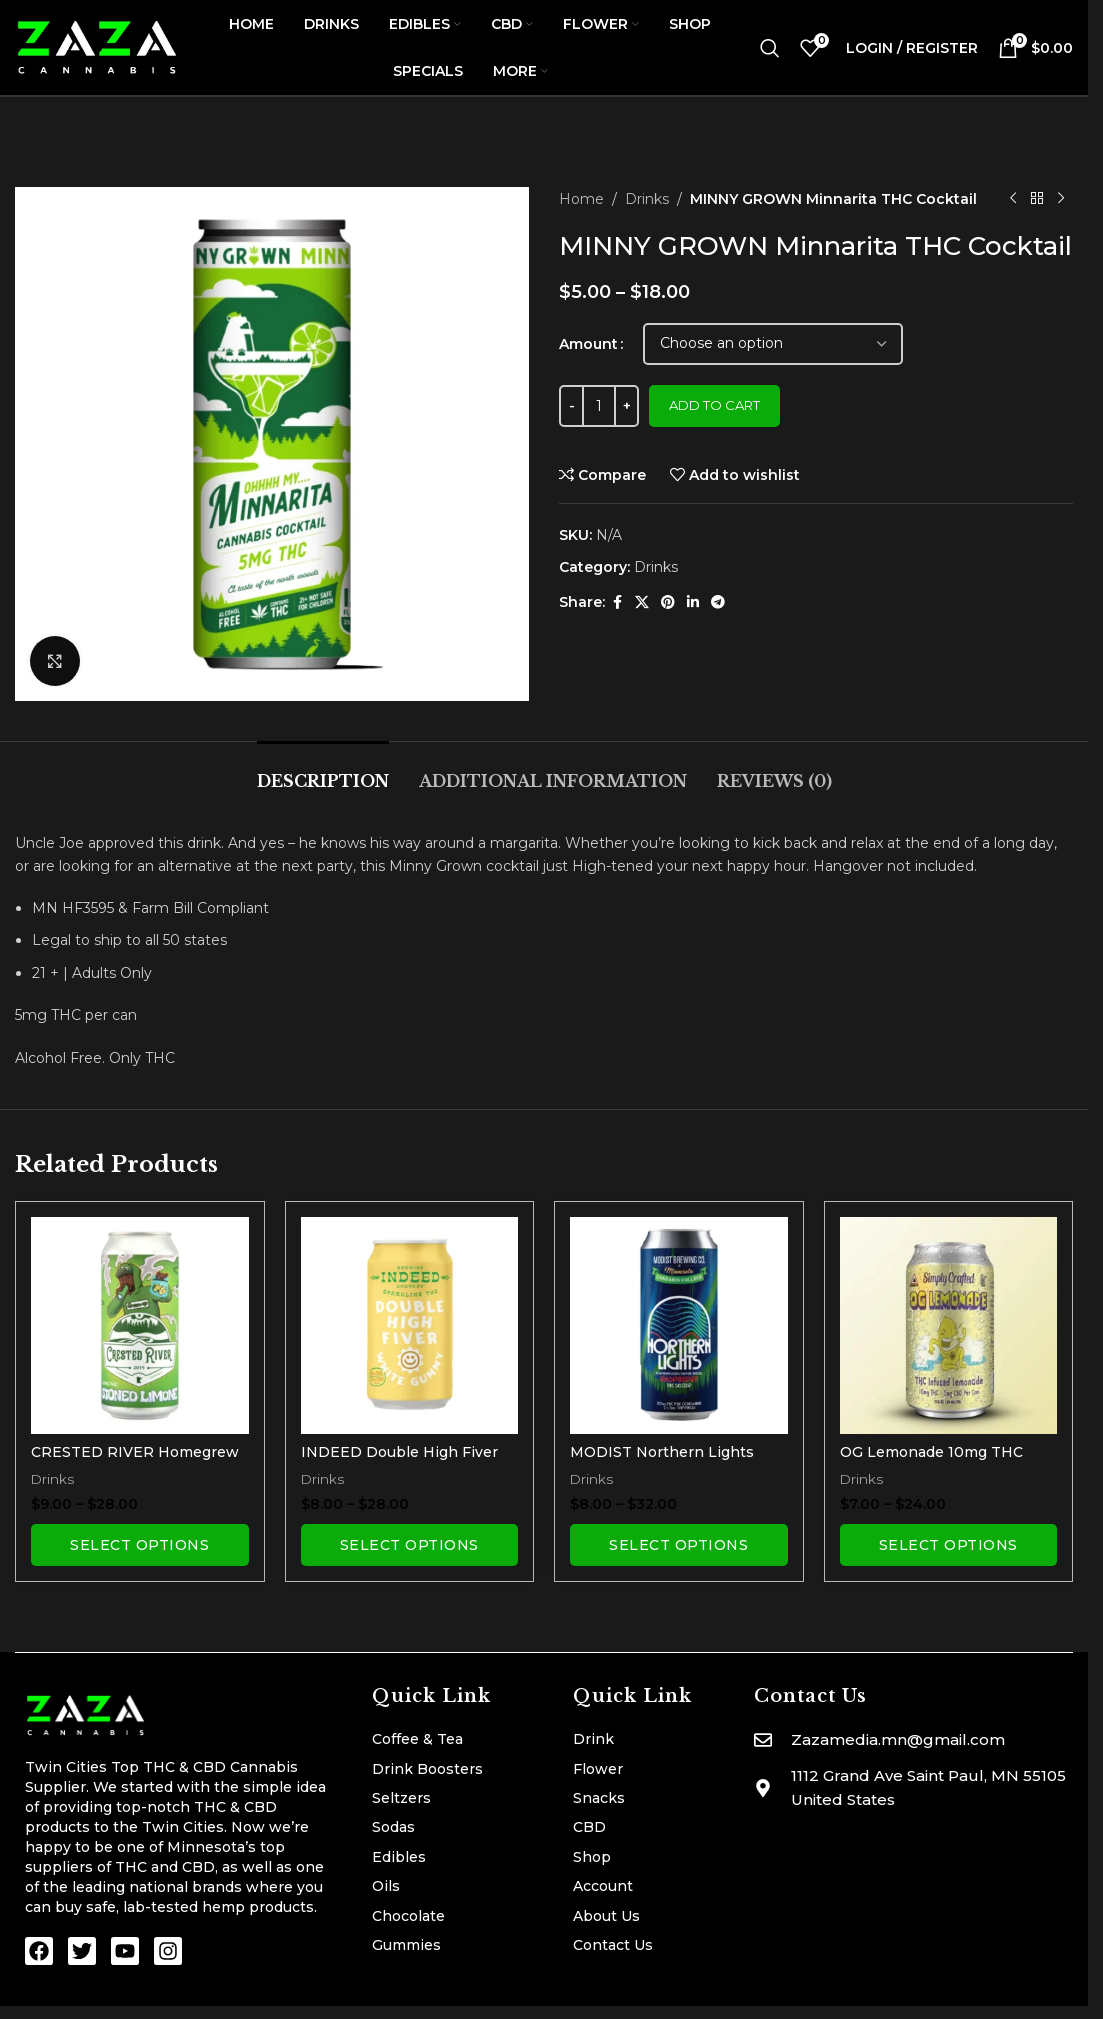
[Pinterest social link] (668, 602)
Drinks (647, 199)
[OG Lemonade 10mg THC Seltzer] (949, 1326)
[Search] (770, 48)
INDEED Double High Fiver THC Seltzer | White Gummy (403, 1462)
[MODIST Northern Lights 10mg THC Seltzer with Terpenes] (679, 1326)
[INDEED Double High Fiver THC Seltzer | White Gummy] (410, 1326)
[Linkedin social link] (693, 602)
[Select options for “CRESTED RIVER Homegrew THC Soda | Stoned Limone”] (140, 1545)
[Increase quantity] (626, 406)
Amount (588, 344)
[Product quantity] (599, 406)
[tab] (323, 771)
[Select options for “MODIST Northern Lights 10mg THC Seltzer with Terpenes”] (679, 1545)
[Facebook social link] (617, 602)
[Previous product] (1013, 199)
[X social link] (642, 602)
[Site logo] (97, 46)
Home (581, 199)
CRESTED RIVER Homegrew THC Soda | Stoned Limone (135, 1462)
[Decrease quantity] (571, 406)
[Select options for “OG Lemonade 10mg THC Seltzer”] (949, 1545)
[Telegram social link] (718, 602)
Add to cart (714, 405)
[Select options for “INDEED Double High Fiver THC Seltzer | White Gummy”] (410, 1545)
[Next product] (1061, 199)
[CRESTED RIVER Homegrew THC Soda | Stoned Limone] (140, 1326)
